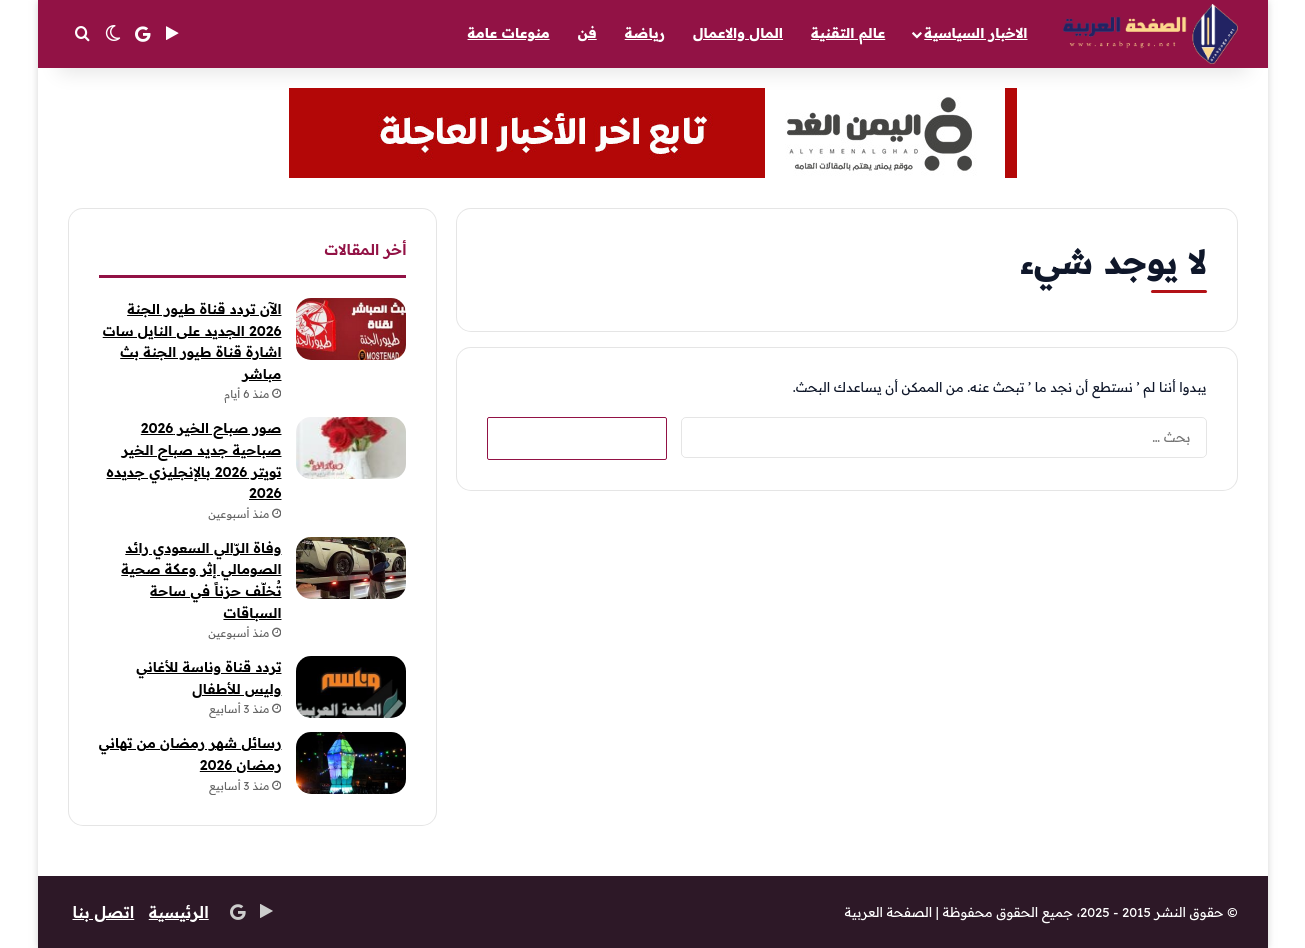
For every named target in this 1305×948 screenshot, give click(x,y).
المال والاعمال (738, 33)
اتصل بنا (104, 912)
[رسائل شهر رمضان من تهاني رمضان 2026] (351, 763)
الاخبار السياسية (975, 33)
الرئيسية (180, 912)
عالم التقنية (848, 33)
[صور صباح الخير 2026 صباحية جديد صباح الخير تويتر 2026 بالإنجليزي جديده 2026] (351, 448)
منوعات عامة (509, 33)
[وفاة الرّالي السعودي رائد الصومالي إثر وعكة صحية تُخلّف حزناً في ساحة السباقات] (351, 568)
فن (587, 33)
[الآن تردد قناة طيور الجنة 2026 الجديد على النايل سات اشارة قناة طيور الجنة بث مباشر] (351, 329)
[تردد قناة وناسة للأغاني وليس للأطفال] (351, 687)
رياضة (645, 33)
